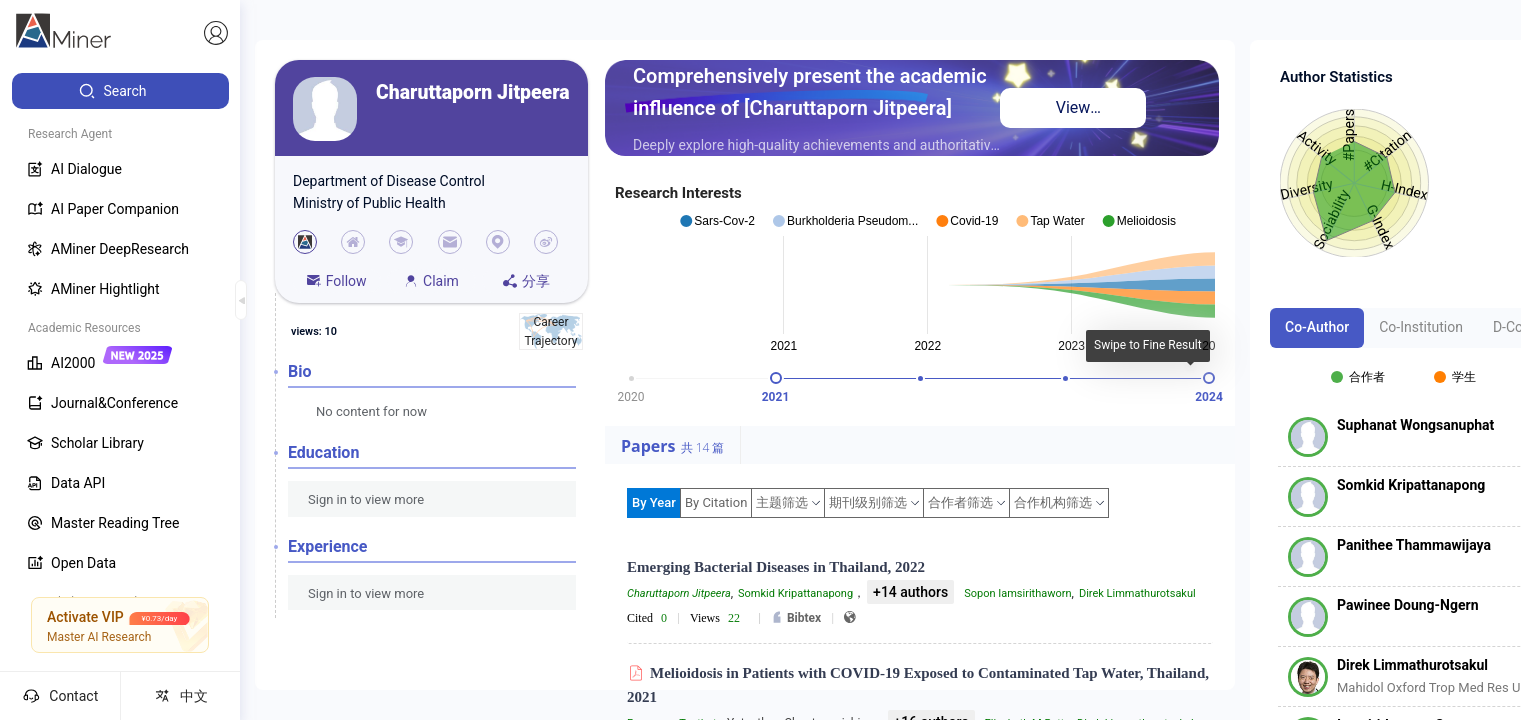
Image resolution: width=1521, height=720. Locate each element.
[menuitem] (120, 91)
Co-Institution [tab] (1421, 327)
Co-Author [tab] (1317, 327)
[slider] (776, 378)
